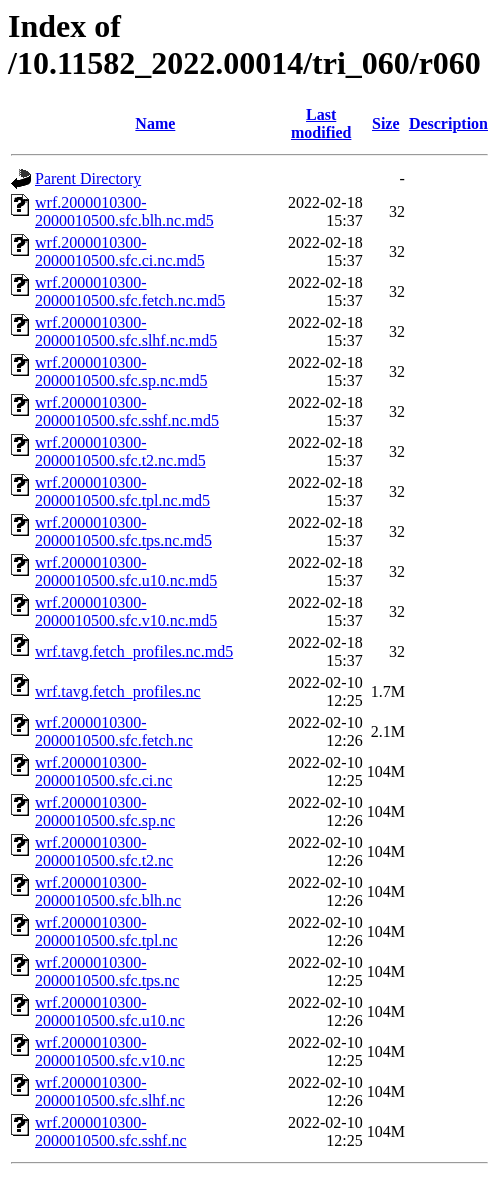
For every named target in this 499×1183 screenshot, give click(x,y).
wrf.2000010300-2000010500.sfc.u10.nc (110, 1011)
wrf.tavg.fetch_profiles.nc (118, 691)
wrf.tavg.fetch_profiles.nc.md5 (134, 651)
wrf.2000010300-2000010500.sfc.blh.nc (108, 891)
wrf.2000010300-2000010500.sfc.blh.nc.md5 (124, 211)
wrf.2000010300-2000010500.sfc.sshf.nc (111, 1131)
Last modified (321, 123)
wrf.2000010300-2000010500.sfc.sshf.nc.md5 (127, 411)
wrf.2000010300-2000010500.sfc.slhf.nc (110, 1091)
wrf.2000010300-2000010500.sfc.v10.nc (110, 1051)
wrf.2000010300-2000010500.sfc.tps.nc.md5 (123, 531)
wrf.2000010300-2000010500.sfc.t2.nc (104, 851)
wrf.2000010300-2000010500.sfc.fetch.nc (114, 731)
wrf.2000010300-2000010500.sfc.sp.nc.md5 (121, 371)
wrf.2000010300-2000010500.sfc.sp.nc (105, 811)
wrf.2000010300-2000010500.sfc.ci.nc (103, 771)
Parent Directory (88, 178)
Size (386, 123)
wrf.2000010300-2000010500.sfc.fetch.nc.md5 (130, 291)
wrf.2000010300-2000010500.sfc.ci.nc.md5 (120, 251)
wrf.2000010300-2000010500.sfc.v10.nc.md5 (126, 611)
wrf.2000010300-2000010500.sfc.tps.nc (107, 971)
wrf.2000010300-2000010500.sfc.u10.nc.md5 (126, 571)
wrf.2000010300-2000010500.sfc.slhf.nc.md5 (126, 331)
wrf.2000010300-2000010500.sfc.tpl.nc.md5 (122, 491)
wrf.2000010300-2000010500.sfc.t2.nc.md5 (120, 451)
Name (155, 123)
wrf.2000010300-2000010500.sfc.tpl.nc (106, 931)
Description (448, 123)
